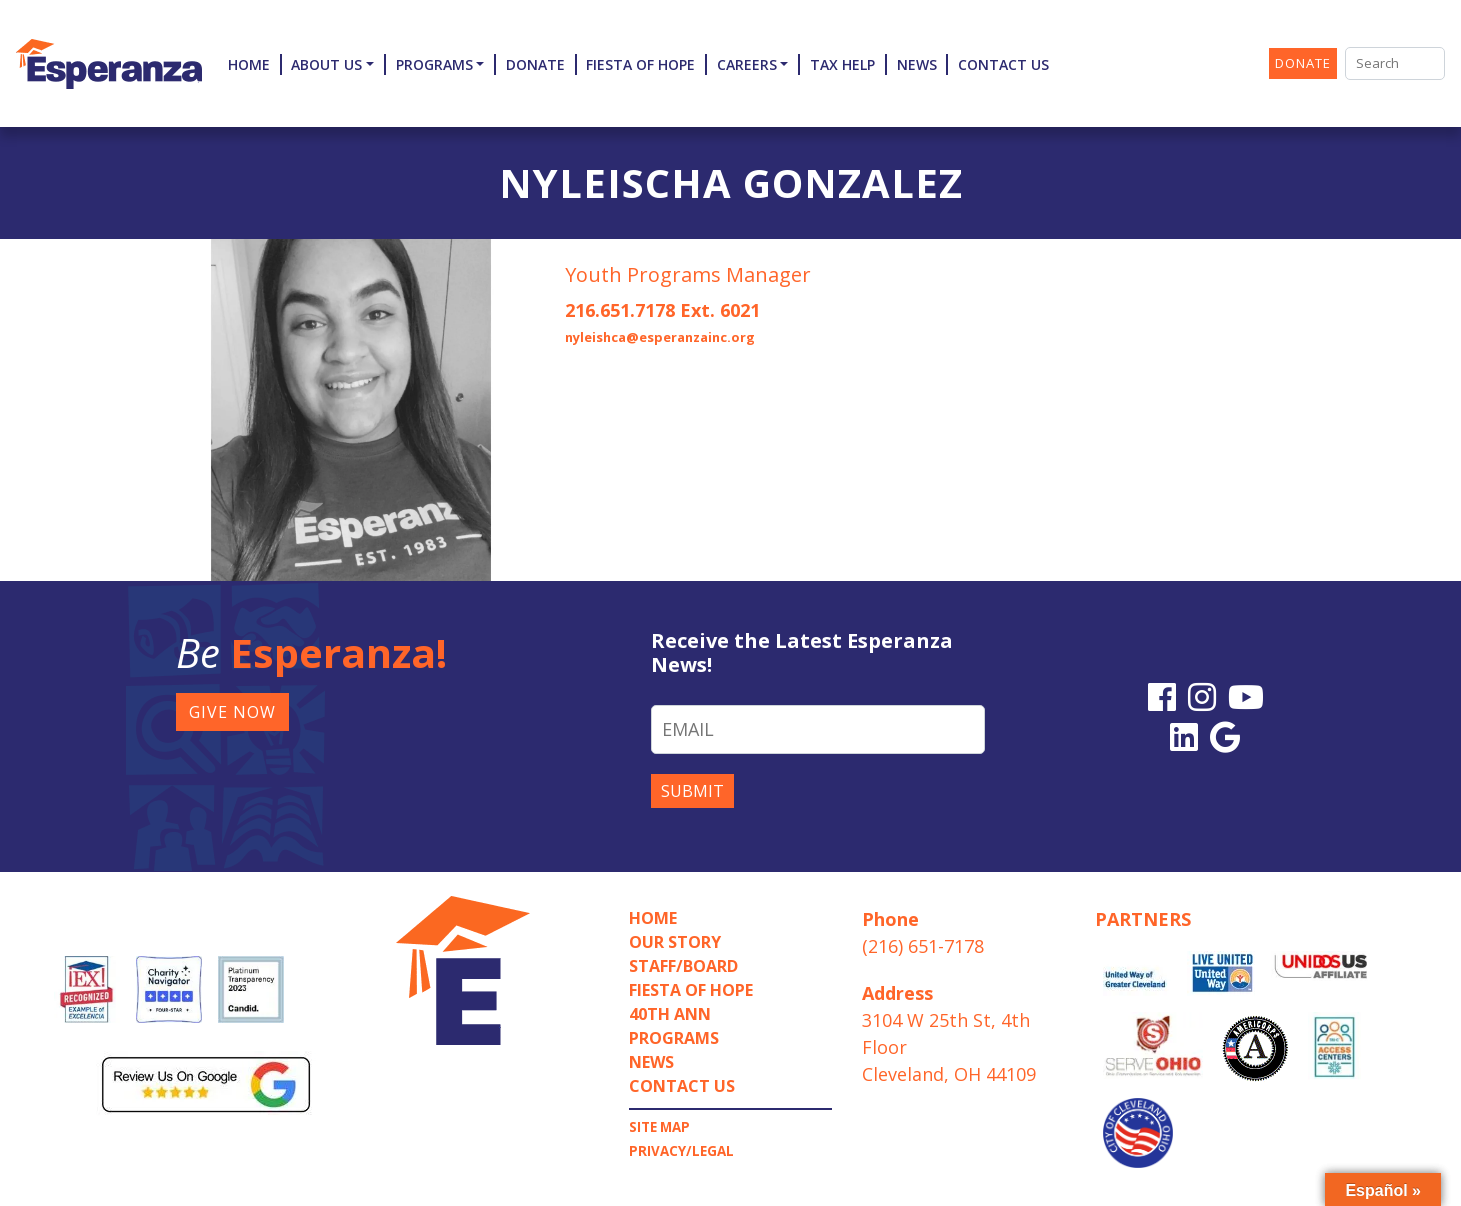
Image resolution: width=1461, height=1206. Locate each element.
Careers (747, 64)
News (917, 64)
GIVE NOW (232, 712)
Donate (535, 64)
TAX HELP (842, 64)
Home (249, 64)
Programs (434, 64)
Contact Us (1003, 64)
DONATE (1303, 63)
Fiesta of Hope (640, 64)
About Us (326, 64)
